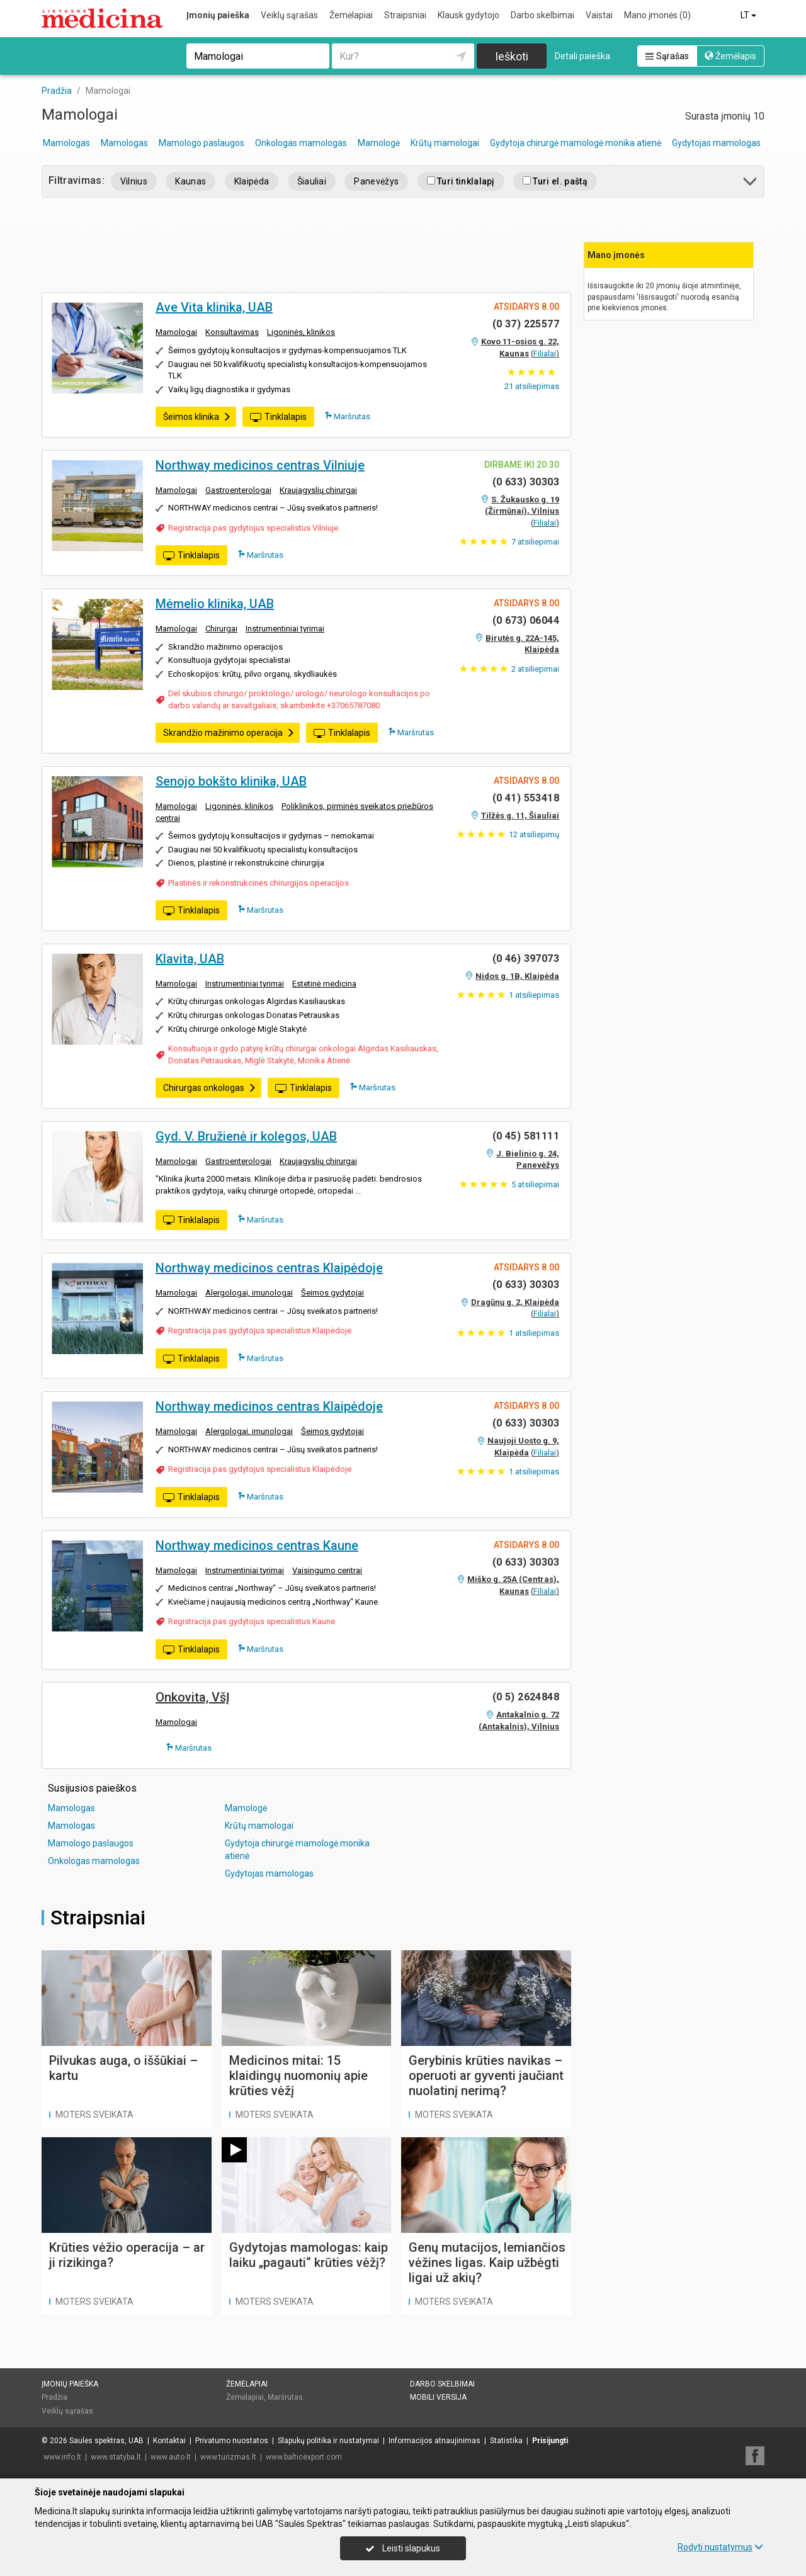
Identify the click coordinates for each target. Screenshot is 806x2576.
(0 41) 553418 (525, 798)
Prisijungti (550, 2440)
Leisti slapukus (403, 2548)
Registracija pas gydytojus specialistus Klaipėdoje (259, 1330)
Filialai (544, 353)
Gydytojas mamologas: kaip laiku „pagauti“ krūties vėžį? (308, 2255)
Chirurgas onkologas (209, 1088)
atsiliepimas (531, 386)
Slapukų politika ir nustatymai (328, 2440)
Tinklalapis (278, 417)
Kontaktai (169, 2440)
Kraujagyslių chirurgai (318, 490)
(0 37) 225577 (525, 324)
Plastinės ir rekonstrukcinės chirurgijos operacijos (258, 883)
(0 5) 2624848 (525, 1697)
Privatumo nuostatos (231, 2440)
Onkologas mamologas (301, 143)
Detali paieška (582, 56)
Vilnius (133, 181)
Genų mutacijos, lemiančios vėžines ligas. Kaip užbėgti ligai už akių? (487, 2262)
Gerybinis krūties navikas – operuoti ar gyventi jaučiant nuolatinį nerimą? (486, 2075)
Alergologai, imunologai (249, 1292)
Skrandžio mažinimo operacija (229, 733)
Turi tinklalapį (461, 181)
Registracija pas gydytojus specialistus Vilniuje (253, 528)
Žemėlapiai (351, 15)
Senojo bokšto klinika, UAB (231, 781)
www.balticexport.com (304, 2457)
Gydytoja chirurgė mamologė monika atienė (575, 143)
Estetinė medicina (324, 983)
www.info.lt (62, 2457)
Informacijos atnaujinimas (434, 2440)
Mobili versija (438, 2397)
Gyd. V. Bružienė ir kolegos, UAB (246, 1136)
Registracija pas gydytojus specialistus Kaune (251, 1621)
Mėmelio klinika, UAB (215, 603)
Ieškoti (511, 56)
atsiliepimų (534, 834)
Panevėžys (376, 181)
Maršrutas (347, 416)
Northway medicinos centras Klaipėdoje (269, 1267)
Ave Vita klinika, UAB (214, 307)
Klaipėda (252, 181)
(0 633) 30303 (525, 482)
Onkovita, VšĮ (193, 1697)
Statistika (506, 2440)
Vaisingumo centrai (327, 1570)
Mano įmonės (657, 15)
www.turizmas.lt (228, 2457)
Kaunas (190, 181)
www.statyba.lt (116, 2457)
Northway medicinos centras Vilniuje (260, 465)
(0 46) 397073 (525, 958)
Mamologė (379, 143)
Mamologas (66, 143)
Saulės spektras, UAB (106, 2440)
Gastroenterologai (238, 490)
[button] (751, 183)
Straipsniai (405, 15)
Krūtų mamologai (445, 143)
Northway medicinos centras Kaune (257, 1545)
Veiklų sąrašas (289, 15)
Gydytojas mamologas (716, 143)
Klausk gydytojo (468, 15)
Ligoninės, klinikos (301, 332)
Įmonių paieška (217, 15)
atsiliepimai (535, 541)
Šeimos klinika (197, 417)
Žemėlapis (730, 56)
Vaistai (599, 15)
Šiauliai (312, 181)
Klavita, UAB (190, 958)
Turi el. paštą (555, 181)
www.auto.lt (170, 2457)
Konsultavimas (232, 332)
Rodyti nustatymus (720, 2547)
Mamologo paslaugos (201, 143)
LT (749, 15)
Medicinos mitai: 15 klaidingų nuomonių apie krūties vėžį (298, 2075)
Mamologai (176, 332)
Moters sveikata (94, 2115)
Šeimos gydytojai (332, 1292)
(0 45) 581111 (525, 1136)
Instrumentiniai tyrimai (285, 628)
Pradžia (54, 2397)
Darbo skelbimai (542, 15)
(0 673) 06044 (525, 620)
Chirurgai (221, 628)
